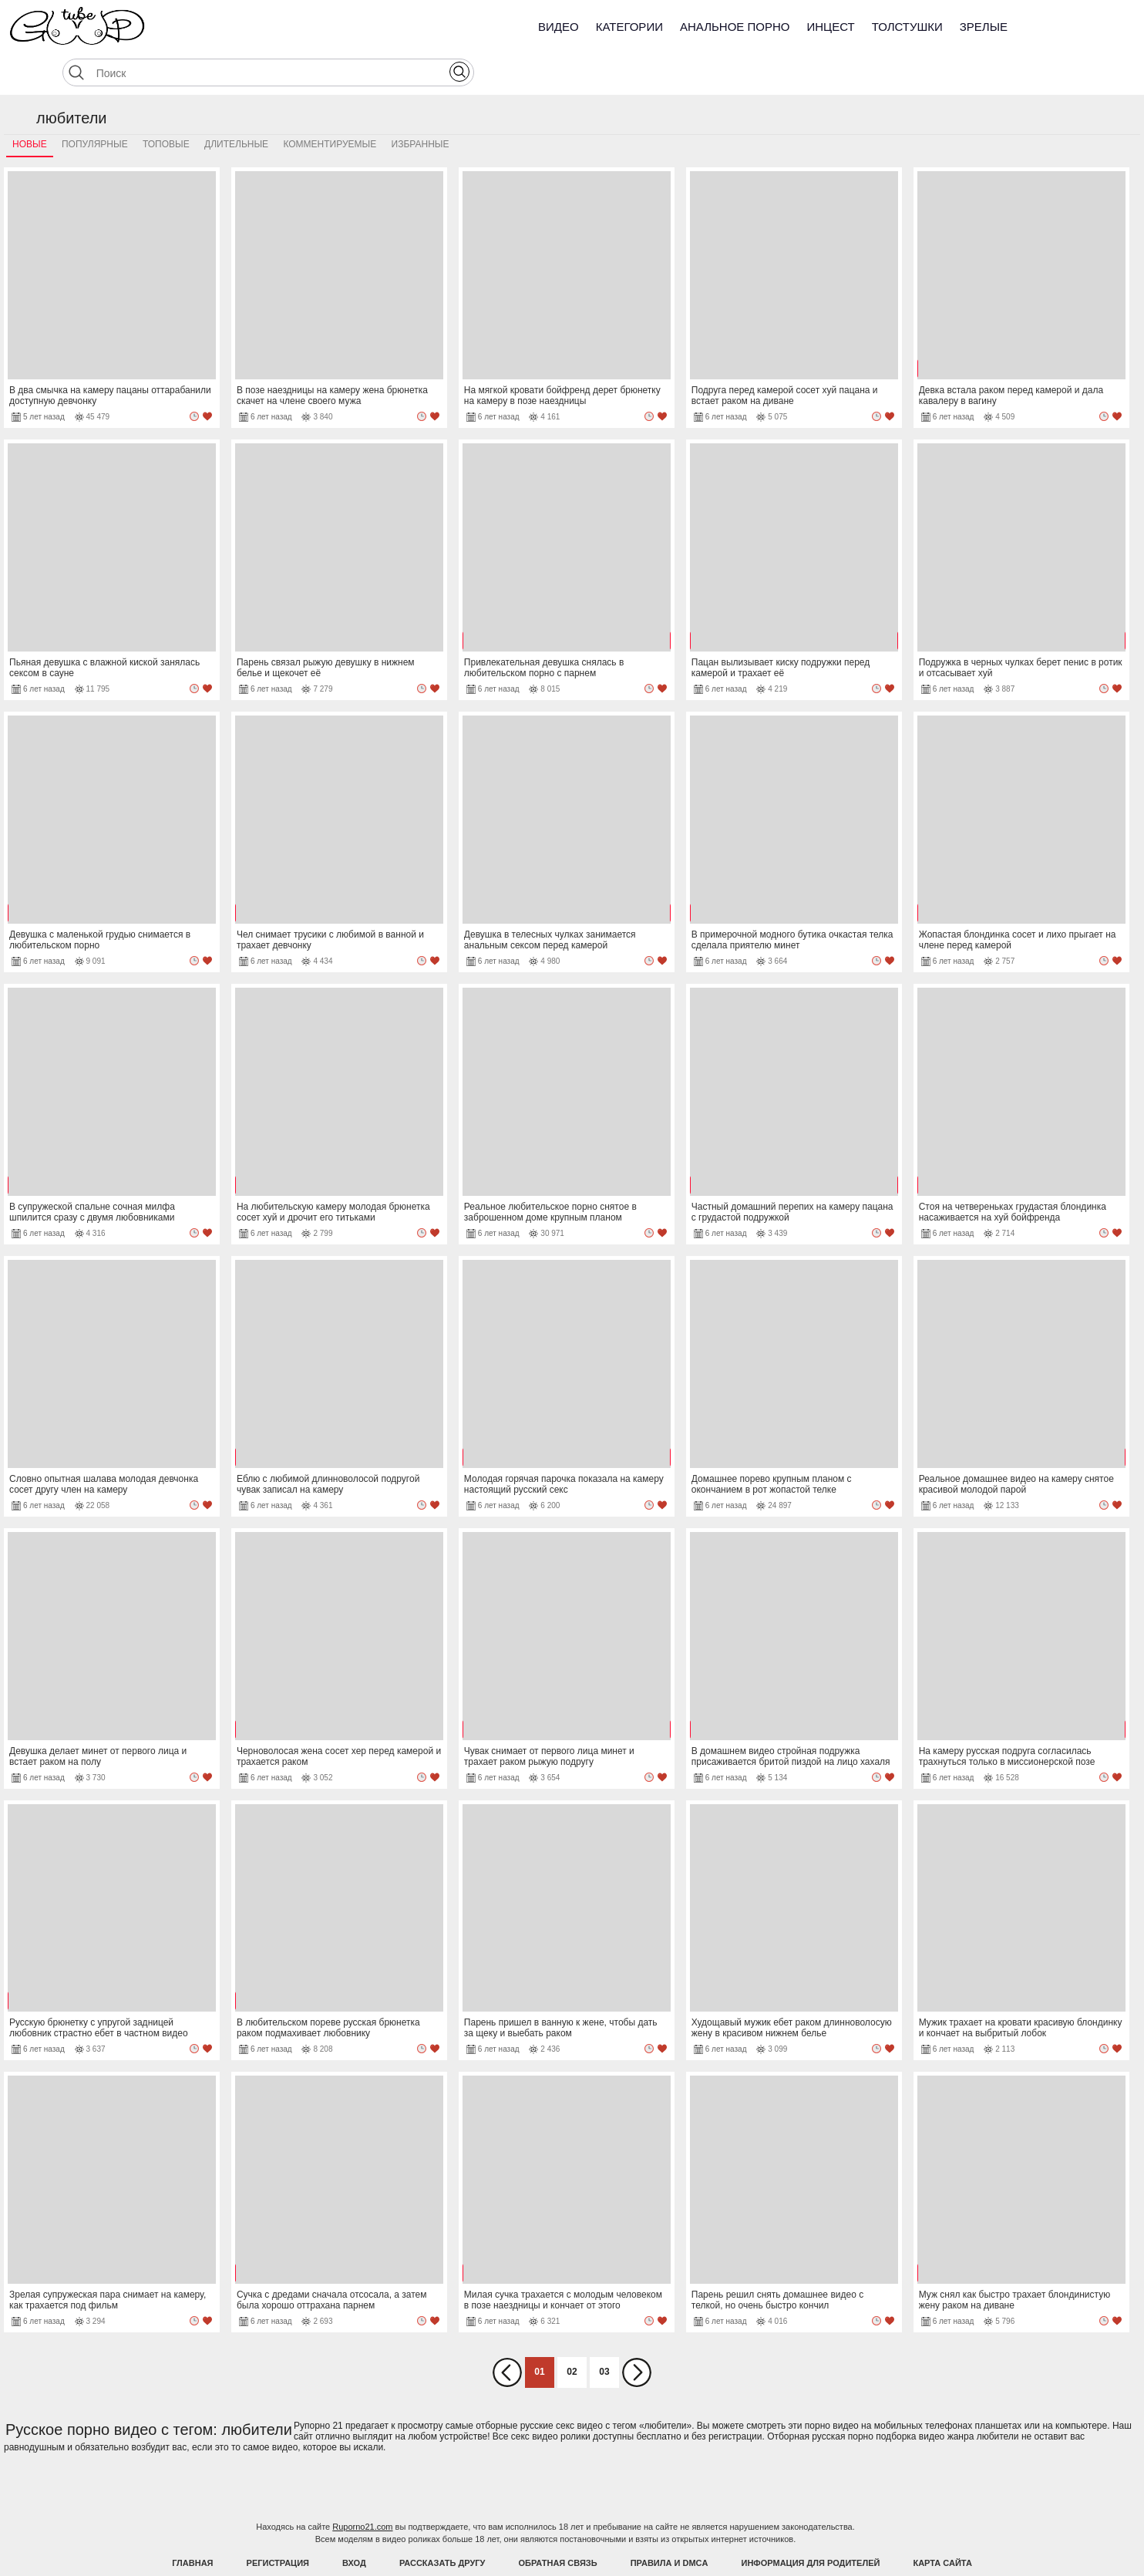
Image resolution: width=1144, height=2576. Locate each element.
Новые (29, 105)
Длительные (236, 105)
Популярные (95, 105)
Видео (558, 26)
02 (572, 2333)
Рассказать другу (442, 2524)
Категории (629, 26)
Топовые (166, 105)
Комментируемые (329, 105)
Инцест (830, 26)
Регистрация (278, 2524)
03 (604, 2333)
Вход (354, 2524)
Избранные (420, 105)
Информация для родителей (811, 2524)
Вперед (636, 2333)
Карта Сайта (942, 2524)
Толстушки (907, 26)
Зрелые (984, 26)
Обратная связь (558, 2524)
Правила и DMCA (669, 2524)
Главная (192, 2524)
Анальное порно (735, 26)
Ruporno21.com (362, 2488)
